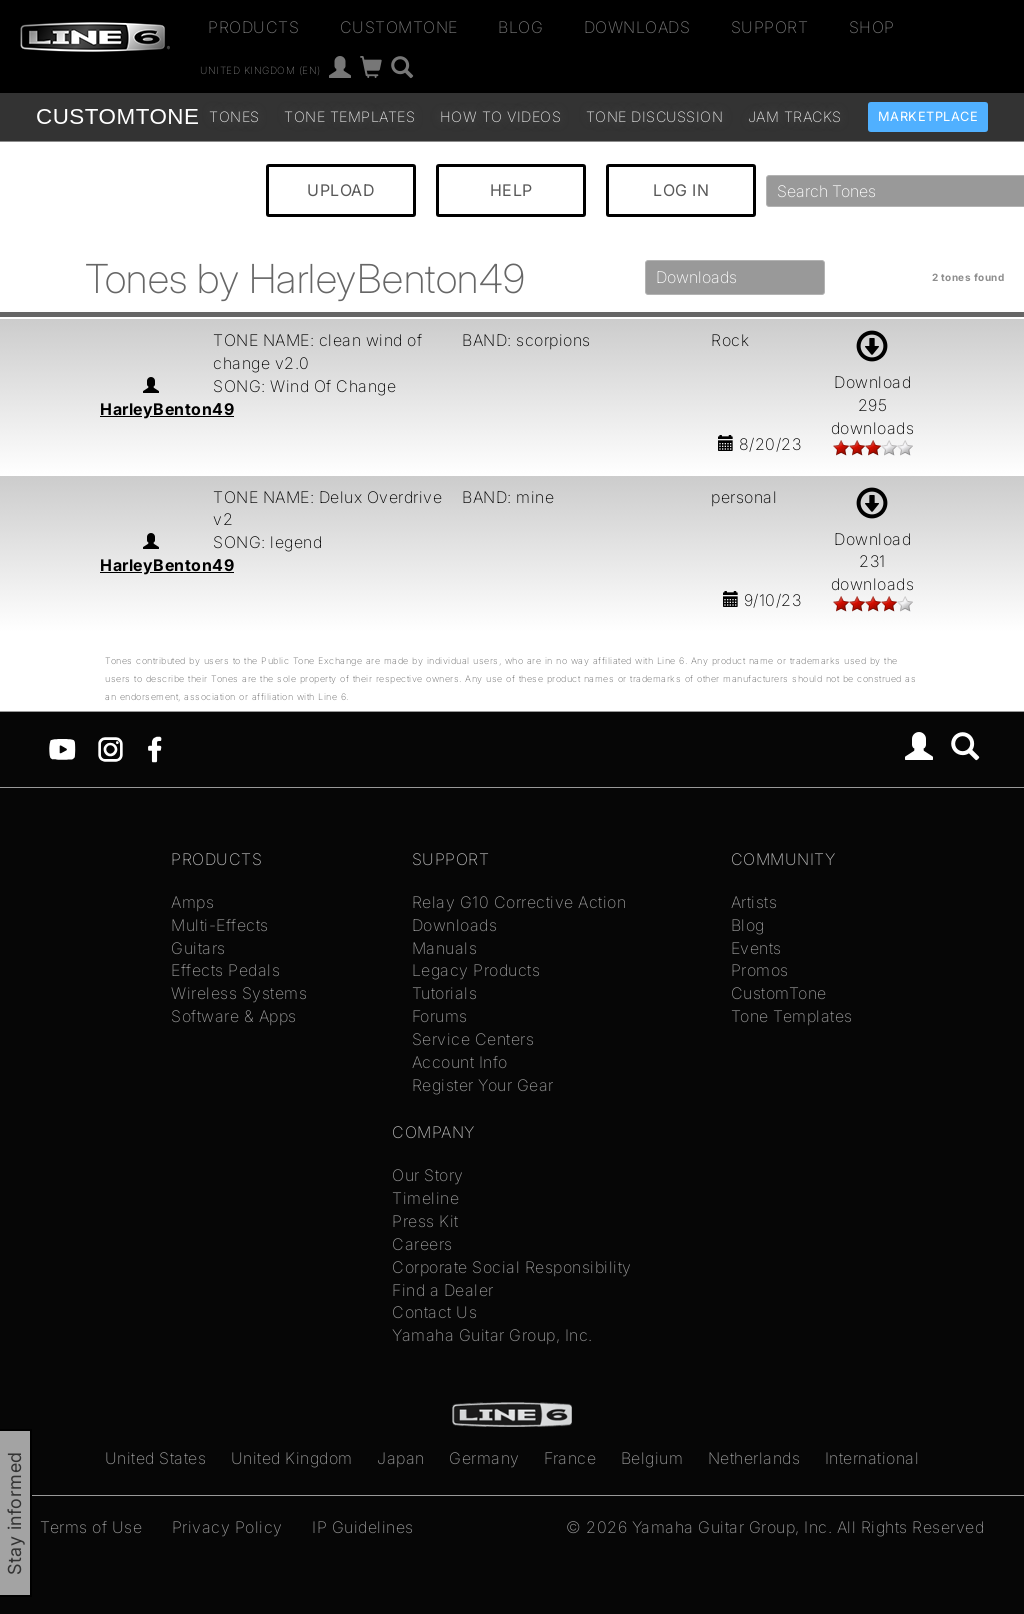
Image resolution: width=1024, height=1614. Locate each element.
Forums (440, 1016)
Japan (401, 1458)
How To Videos (501, 116)
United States (156, 1458)
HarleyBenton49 (167, 409)
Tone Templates (349, 116)
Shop (872, 27)
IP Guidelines (363, 1527)
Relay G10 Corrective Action (519, 902)
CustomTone (399, 27)
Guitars (198, 948)
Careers (422, 1244)
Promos (760, 970)
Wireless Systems (239, 993)
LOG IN (681, 190)
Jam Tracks (795, 116)
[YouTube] (62, 748)
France (570, 1458)
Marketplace (928, 116)
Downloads (637, 27)
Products (253, 27)
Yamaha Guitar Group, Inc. (492, 1335)
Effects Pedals (225, 970)
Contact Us (434, 1312)
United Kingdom (292, 1458)
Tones (234, 116)
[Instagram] (110, 748)
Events (756, 948)
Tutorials (445, 993)
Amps (192, 902)
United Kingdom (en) (260, 70)
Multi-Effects (220, 925)
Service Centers (473, 1039)
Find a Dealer (443, 1290)
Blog (520, 27)
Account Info (460, 1062)
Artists (754, 902)
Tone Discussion (655, 116)
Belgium (652, 1458)
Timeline (425, 1198)
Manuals (445, 948)
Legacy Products (476, 970)
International (872, 1458)
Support (770, 27)
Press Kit (425, 1221)
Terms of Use (91, 1527)
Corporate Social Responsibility (512, 1267)
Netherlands (754, 1458)
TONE (117, 116)
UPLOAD (341, 190)
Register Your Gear (483, 1085)
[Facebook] (154, 748)
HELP (511, 190)
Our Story (428, 1175)
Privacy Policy (227, 1527)
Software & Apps (234, 1016)
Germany (484, 1458)
